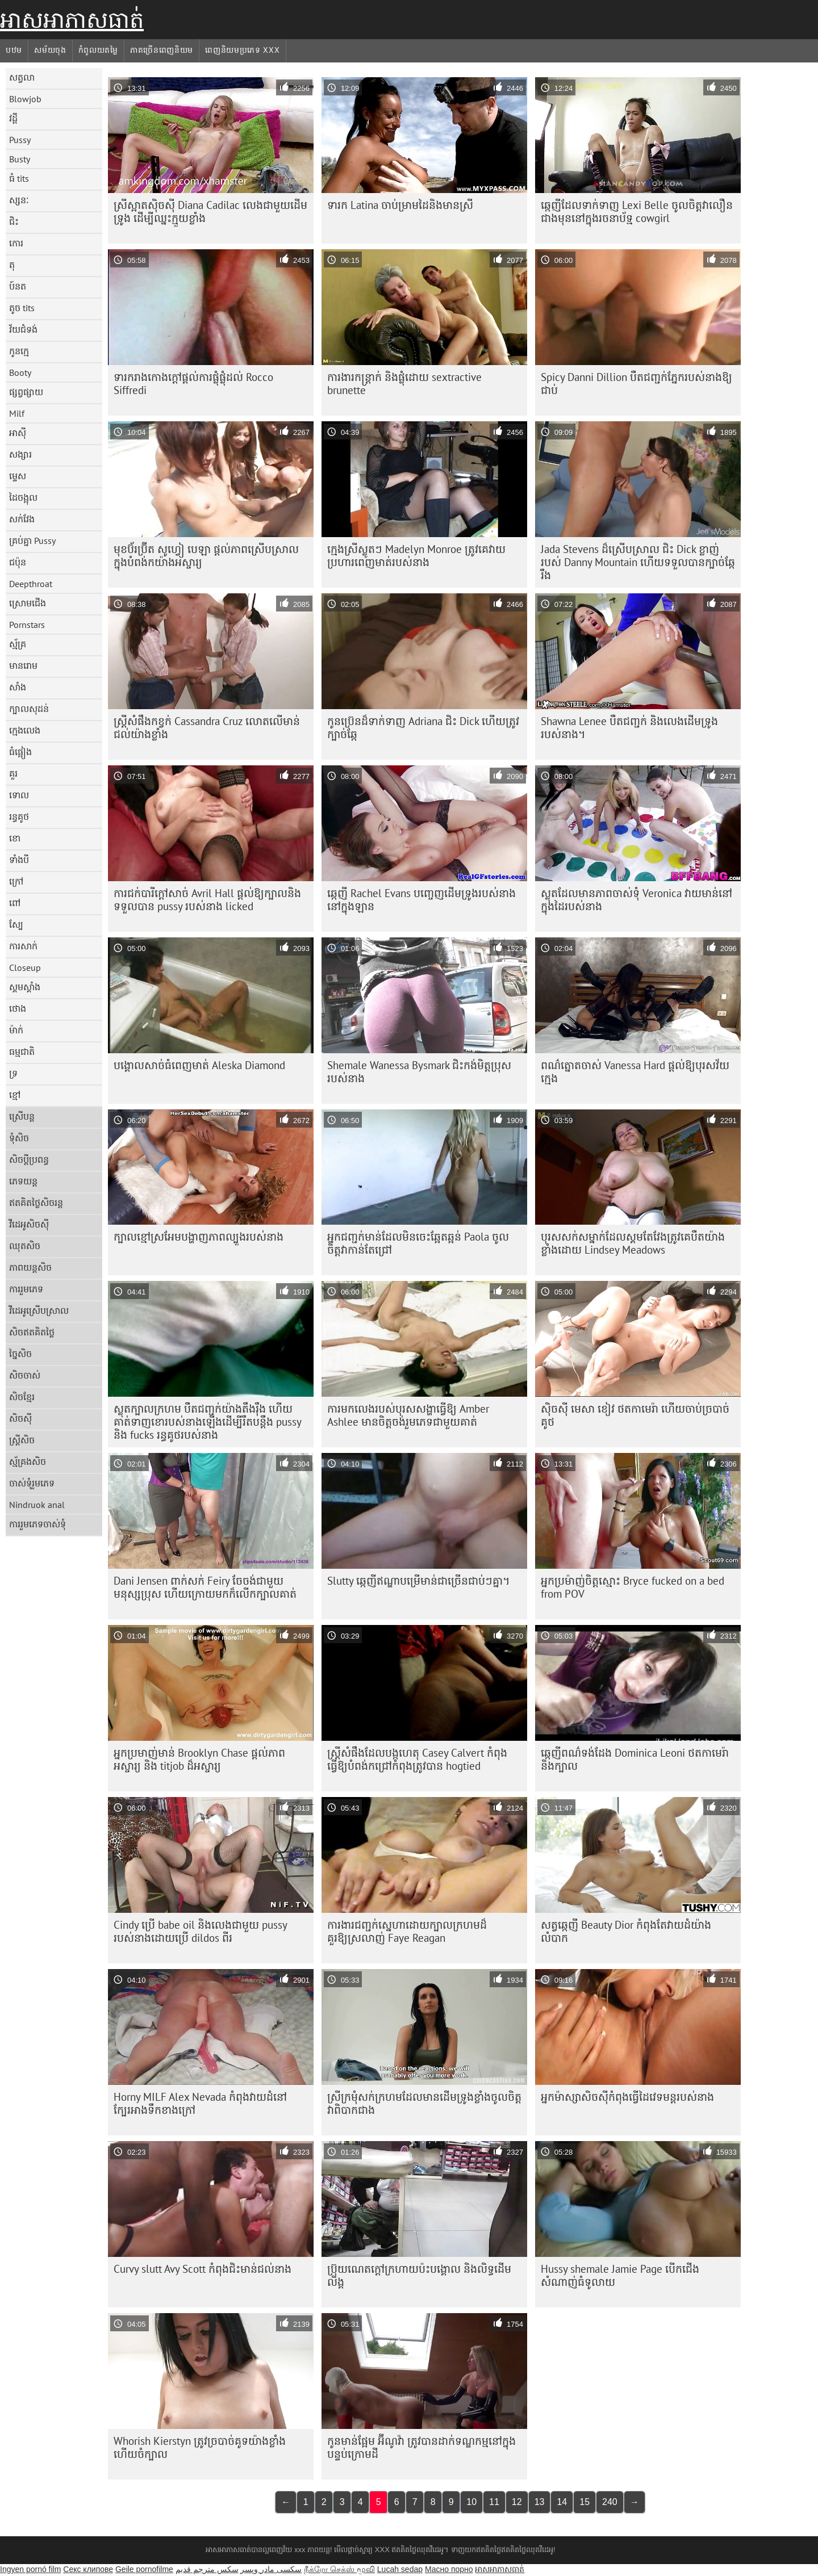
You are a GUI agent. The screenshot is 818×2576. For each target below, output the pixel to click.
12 (517, 2502)
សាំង (17, 687)
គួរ (13, 773)
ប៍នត (17, 286)
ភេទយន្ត (23, 1181)
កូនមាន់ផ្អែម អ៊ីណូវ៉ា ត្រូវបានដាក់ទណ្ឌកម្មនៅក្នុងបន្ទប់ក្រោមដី (421, 2447)
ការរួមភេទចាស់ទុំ (37, 1524)
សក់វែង (22, 519)
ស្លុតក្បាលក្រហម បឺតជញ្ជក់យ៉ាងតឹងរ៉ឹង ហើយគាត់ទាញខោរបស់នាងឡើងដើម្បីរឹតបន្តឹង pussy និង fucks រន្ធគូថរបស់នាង (208, 1422)
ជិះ (14, 221)
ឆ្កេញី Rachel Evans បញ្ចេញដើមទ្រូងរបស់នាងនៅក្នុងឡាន (421, 899)
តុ (12, 264)
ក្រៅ (16, 881)
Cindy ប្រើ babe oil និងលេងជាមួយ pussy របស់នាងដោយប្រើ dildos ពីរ (200, 1931)
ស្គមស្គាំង (24, 986)
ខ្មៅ (14, 1094)
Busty (19, 159)
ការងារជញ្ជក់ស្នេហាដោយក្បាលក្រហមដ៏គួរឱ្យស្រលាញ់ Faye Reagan (407, 1931)
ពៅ (14, 902)
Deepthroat (30, 583)
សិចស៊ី (20, 1418)
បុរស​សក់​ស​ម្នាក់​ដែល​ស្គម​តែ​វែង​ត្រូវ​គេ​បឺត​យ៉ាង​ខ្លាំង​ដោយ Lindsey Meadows (633, 1243)
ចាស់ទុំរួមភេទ (32, 1483)
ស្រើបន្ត (22, 1116)
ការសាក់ (23, 946)
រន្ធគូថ (19, 816)
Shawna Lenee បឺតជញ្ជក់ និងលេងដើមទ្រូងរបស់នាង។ (629, 727)
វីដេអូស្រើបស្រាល (39, 1310)
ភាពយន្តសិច (30, 1267)
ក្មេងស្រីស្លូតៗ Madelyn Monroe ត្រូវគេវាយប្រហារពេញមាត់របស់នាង (416, 555)
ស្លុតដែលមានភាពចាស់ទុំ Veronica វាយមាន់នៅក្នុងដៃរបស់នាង (636, 899)
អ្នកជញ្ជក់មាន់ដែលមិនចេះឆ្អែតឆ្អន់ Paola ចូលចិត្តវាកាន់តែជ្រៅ (418, 1243)
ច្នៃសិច (20, 1353)
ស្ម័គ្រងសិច (27, 1461)
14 (562, 2502)
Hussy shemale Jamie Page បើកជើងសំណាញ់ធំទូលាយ (620, 2275)
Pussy (20, 139)
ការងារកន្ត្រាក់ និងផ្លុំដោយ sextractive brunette (404, 383)
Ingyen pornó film (30, 2569)
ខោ (14, 838)
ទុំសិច (19, 1138)
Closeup (25, 967)
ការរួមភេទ (26, 1289)
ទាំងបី (19, 859)
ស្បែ (16, 924)
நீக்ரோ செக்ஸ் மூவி (339, 2569)
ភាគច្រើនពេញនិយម (161, 50)
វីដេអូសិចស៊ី (29, 1224)
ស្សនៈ (19, 200)
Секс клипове (88, 2569)
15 (584, 2502)
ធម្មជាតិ (22, 1051)
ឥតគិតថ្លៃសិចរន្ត (36, 1202)
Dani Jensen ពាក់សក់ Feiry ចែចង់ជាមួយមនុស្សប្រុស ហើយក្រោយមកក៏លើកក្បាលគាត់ (205, 1587)
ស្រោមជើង (27, 603)
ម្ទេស (17, 475)
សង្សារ (20, 454)
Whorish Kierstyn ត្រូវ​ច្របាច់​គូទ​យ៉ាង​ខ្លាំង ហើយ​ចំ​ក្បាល (200, 2447)
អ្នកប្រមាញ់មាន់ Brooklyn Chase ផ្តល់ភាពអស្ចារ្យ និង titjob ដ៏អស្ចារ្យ (199, 1759)
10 (471, 2502)
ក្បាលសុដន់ (29, 708)
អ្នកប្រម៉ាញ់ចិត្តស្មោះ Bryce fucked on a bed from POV (632, 1587)
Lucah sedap (400, 2569)
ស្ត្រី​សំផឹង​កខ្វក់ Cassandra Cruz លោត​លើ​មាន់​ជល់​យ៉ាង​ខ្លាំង (207, 727)
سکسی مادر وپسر (271, 2569)
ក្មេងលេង (24, 730)
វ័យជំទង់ (23, 329)
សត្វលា (22, 77)
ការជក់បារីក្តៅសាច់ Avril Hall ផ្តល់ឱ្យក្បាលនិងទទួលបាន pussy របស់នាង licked (207, 899)
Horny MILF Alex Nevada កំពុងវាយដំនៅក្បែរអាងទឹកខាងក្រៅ (200, 2103)
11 (494, 2502)
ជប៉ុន (17, 562)
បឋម (14, 50)
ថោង (17, 1008)
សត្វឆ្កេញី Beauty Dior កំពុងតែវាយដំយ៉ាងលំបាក (626, 1931)
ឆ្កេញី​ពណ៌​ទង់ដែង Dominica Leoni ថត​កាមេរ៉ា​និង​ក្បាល (635, 1759)
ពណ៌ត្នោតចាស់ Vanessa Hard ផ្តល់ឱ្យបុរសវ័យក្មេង (635, 1071)
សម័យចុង (50, 50)
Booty (20, 372)
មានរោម (23, 665)
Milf (16, 413)
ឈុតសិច (24, 1245)
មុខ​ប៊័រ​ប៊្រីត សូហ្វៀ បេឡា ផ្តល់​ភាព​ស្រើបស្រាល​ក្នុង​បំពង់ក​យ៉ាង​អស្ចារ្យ (206, 555)
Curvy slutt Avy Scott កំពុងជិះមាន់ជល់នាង (202, 2269)
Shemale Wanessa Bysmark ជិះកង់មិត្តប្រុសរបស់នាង (419, 1071)
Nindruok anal (37, 1504)
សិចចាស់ (24, 1375)
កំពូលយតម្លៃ (98, 50)
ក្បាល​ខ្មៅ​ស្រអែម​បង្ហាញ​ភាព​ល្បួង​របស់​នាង (198, 1236)
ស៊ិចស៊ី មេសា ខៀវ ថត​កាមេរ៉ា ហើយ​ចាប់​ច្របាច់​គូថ (635, 1415)
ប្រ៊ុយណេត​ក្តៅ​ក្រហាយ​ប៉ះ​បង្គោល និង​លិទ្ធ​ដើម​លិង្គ (419, 2275)
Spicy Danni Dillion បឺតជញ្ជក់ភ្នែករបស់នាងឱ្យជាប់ (636, 383)
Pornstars (27, 624)
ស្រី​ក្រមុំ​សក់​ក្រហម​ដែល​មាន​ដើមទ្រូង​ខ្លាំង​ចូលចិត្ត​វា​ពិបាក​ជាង (424, 2103)
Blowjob (25, 98)
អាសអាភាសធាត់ (72, 19)
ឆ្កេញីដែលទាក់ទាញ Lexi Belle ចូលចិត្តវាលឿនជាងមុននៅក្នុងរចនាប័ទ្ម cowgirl (637, 211)
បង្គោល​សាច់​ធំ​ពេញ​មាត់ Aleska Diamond (199, 1065)
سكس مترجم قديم (207, 2569)
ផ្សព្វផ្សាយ (26, 391)
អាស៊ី (17, 432)
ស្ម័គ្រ (17, 644)
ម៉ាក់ (16, 1030)
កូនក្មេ (19, 351)
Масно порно (449, 2569)
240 (609, 2502)
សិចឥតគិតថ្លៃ (32, 1332)
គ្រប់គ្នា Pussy (32, 540)
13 (540, 2502)
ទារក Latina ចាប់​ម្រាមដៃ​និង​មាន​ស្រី (400, 205)
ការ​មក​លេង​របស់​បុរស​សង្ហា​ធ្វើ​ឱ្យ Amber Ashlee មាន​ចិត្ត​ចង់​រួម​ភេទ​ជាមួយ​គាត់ (408, 1415)
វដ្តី (13, 118)
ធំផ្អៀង (20, 751)
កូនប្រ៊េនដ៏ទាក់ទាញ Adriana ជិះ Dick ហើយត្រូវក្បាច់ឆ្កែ (423, 727)
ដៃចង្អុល (23, 497)
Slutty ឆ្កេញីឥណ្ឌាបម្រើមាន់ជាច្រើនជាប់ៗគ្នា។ (418, 1581)
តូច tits (22, 307)
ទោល (19, 795)
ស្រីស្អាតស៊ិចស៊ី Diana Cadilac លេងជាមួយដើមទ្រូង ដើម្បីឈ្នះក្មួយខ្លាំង (210, 211)
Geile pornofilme (144, 2569)
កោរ (16, 243)
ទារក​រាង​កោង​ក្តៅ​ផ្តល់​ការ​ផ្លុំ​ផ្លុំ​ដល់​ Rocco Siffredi (193, 383)
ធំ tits (19, 178)
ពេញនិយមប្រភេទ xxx (242, 50)
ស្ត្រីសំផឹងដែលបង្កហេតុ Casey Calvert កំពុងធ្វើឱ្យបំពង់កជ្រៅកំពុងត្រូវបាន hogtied (417, 1759)
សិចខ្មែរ (22, 1396)
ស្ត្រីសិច (22, 1440)
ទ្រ (13, 1073)
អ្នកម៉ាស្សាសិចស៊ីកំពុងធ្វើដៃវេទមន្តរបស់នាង (627, 2097)
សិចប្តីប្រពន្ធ (29, 1159)
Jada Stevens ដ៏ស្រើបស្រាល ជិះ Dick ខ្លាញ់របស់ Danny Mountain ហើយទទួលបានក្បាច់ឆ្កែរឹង (638, 562)
